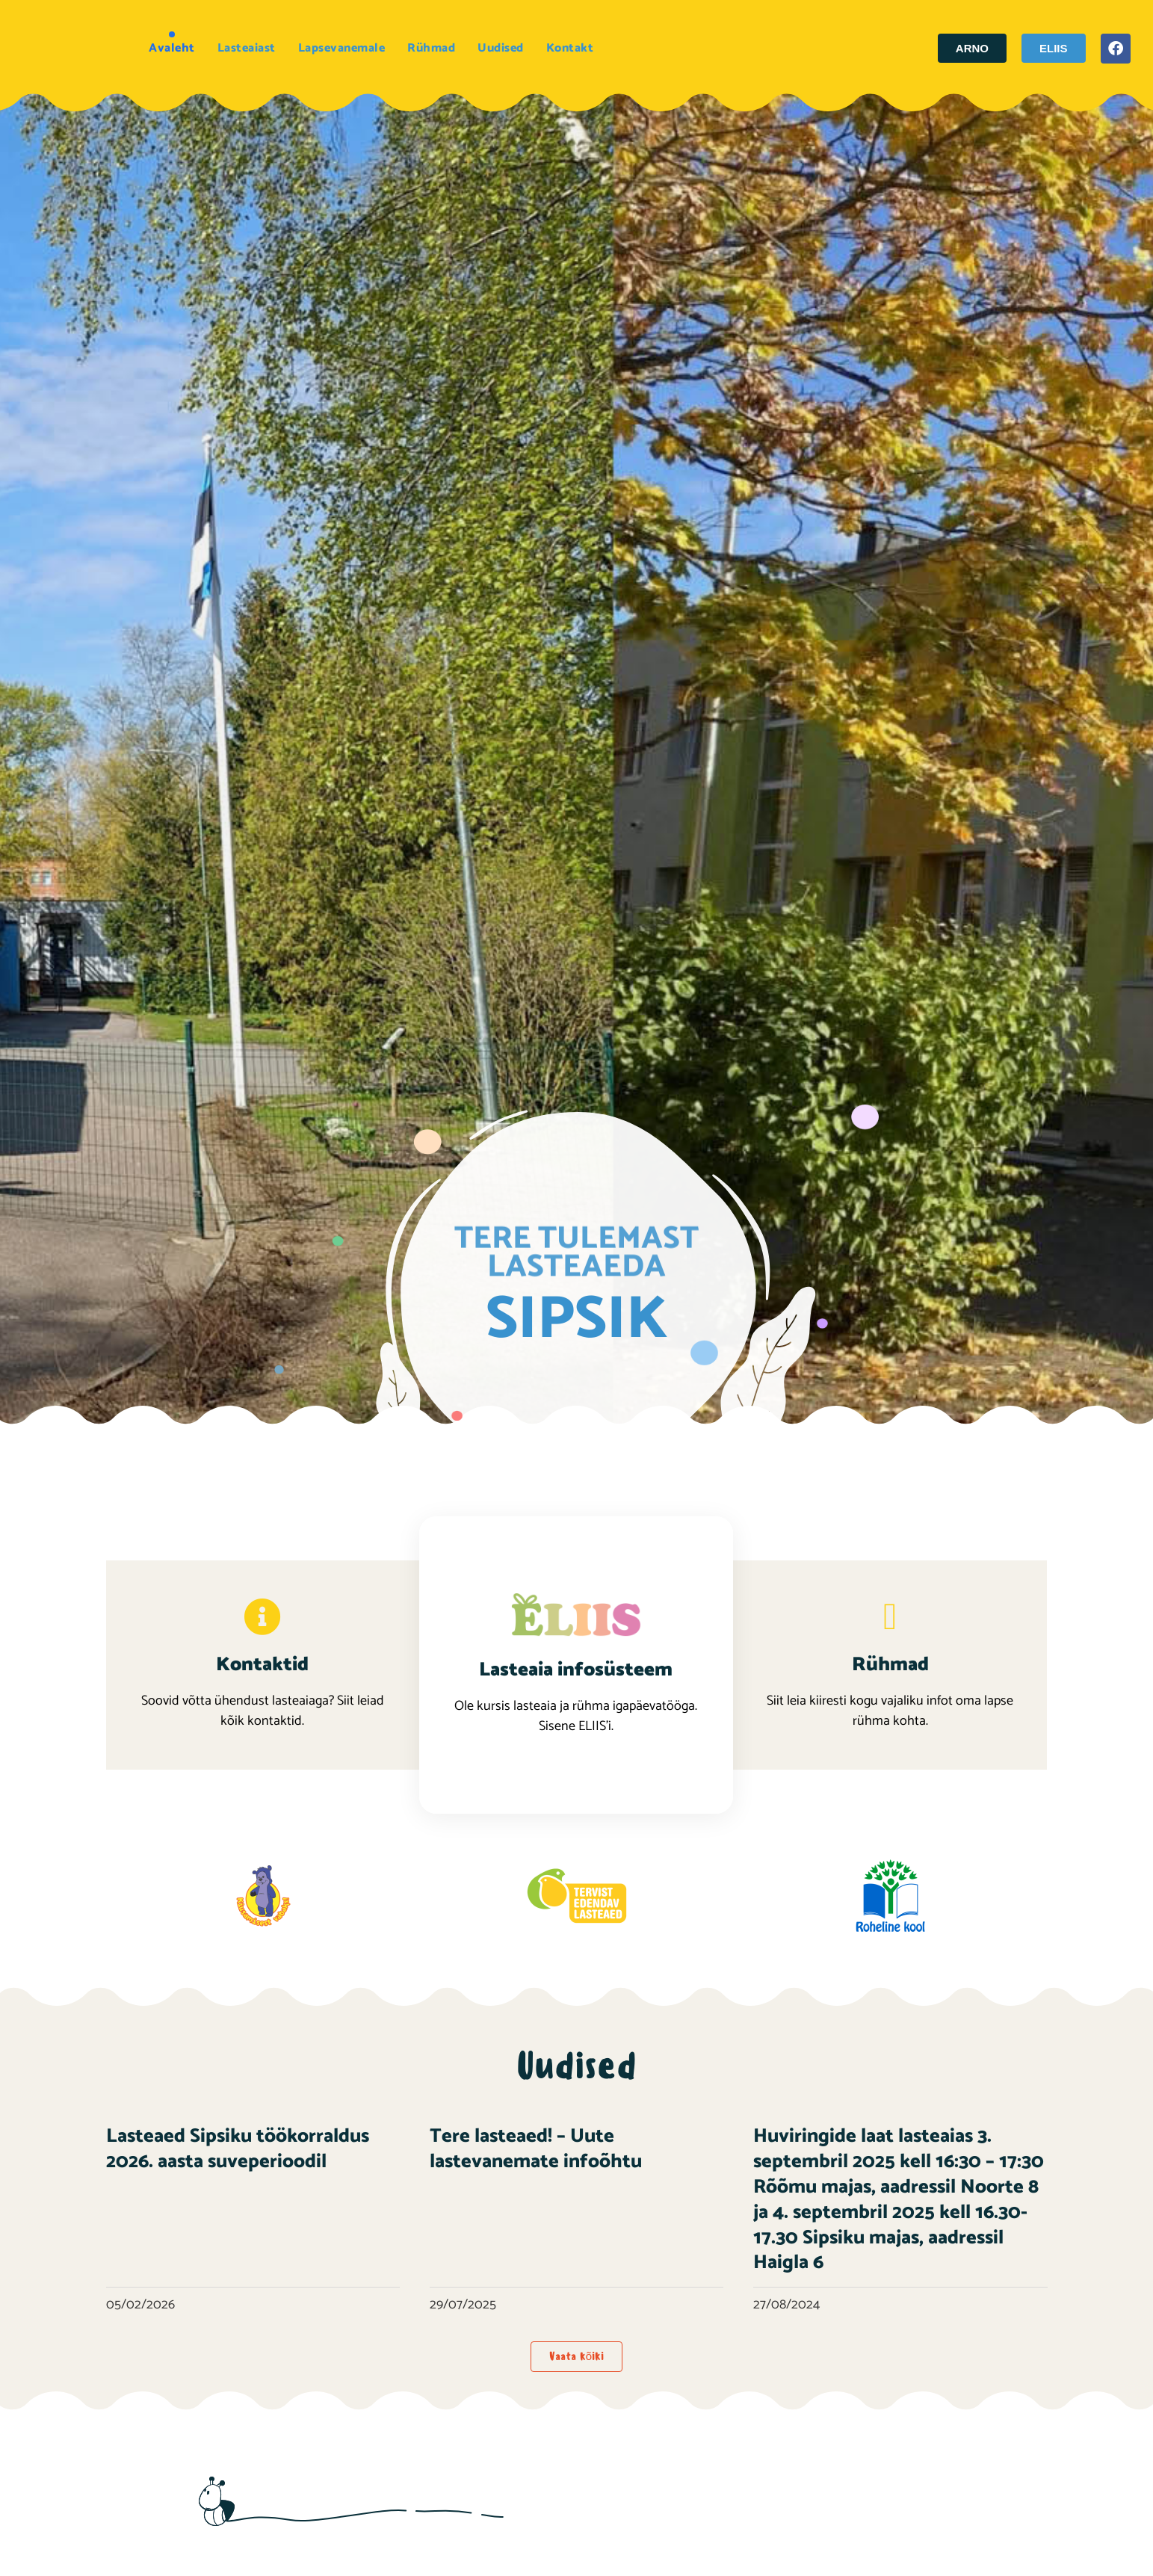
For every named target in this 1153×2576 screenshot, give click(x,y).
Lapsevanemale (342, 48)
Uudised (500, 48)
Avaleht (172, 48)
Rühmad (431, 48)
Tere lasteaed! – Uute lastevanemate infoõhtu (536, 2149)
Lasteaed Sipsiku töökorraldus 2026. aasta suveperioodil (237, 2149)
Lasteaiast (246, 48)
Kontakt (570, 48)
